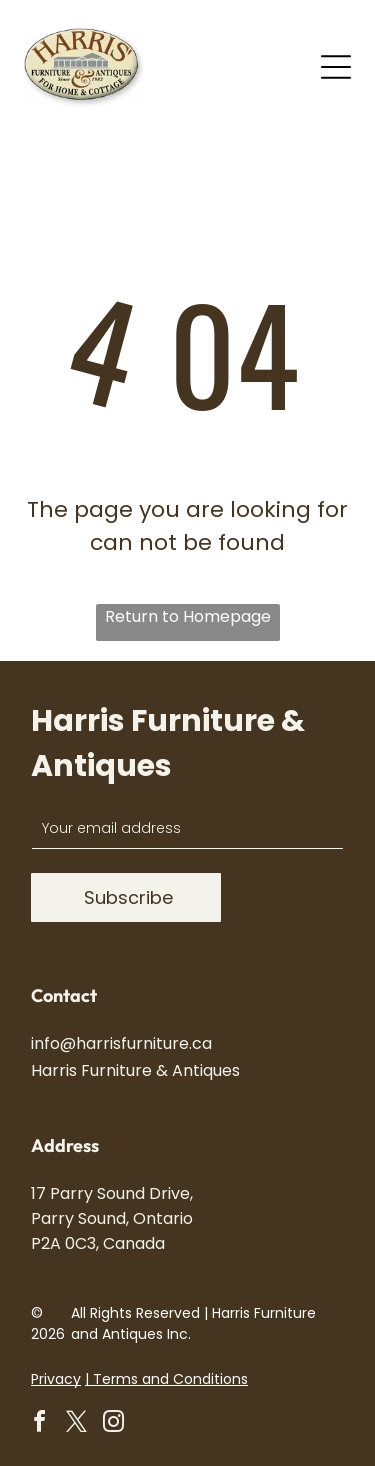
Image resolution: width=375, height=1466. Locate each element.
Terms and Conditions (170, 1379)
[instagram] (113, 1424)
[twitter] (76, 1424)
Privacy (56, 1379)
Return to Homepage (188, 616)
